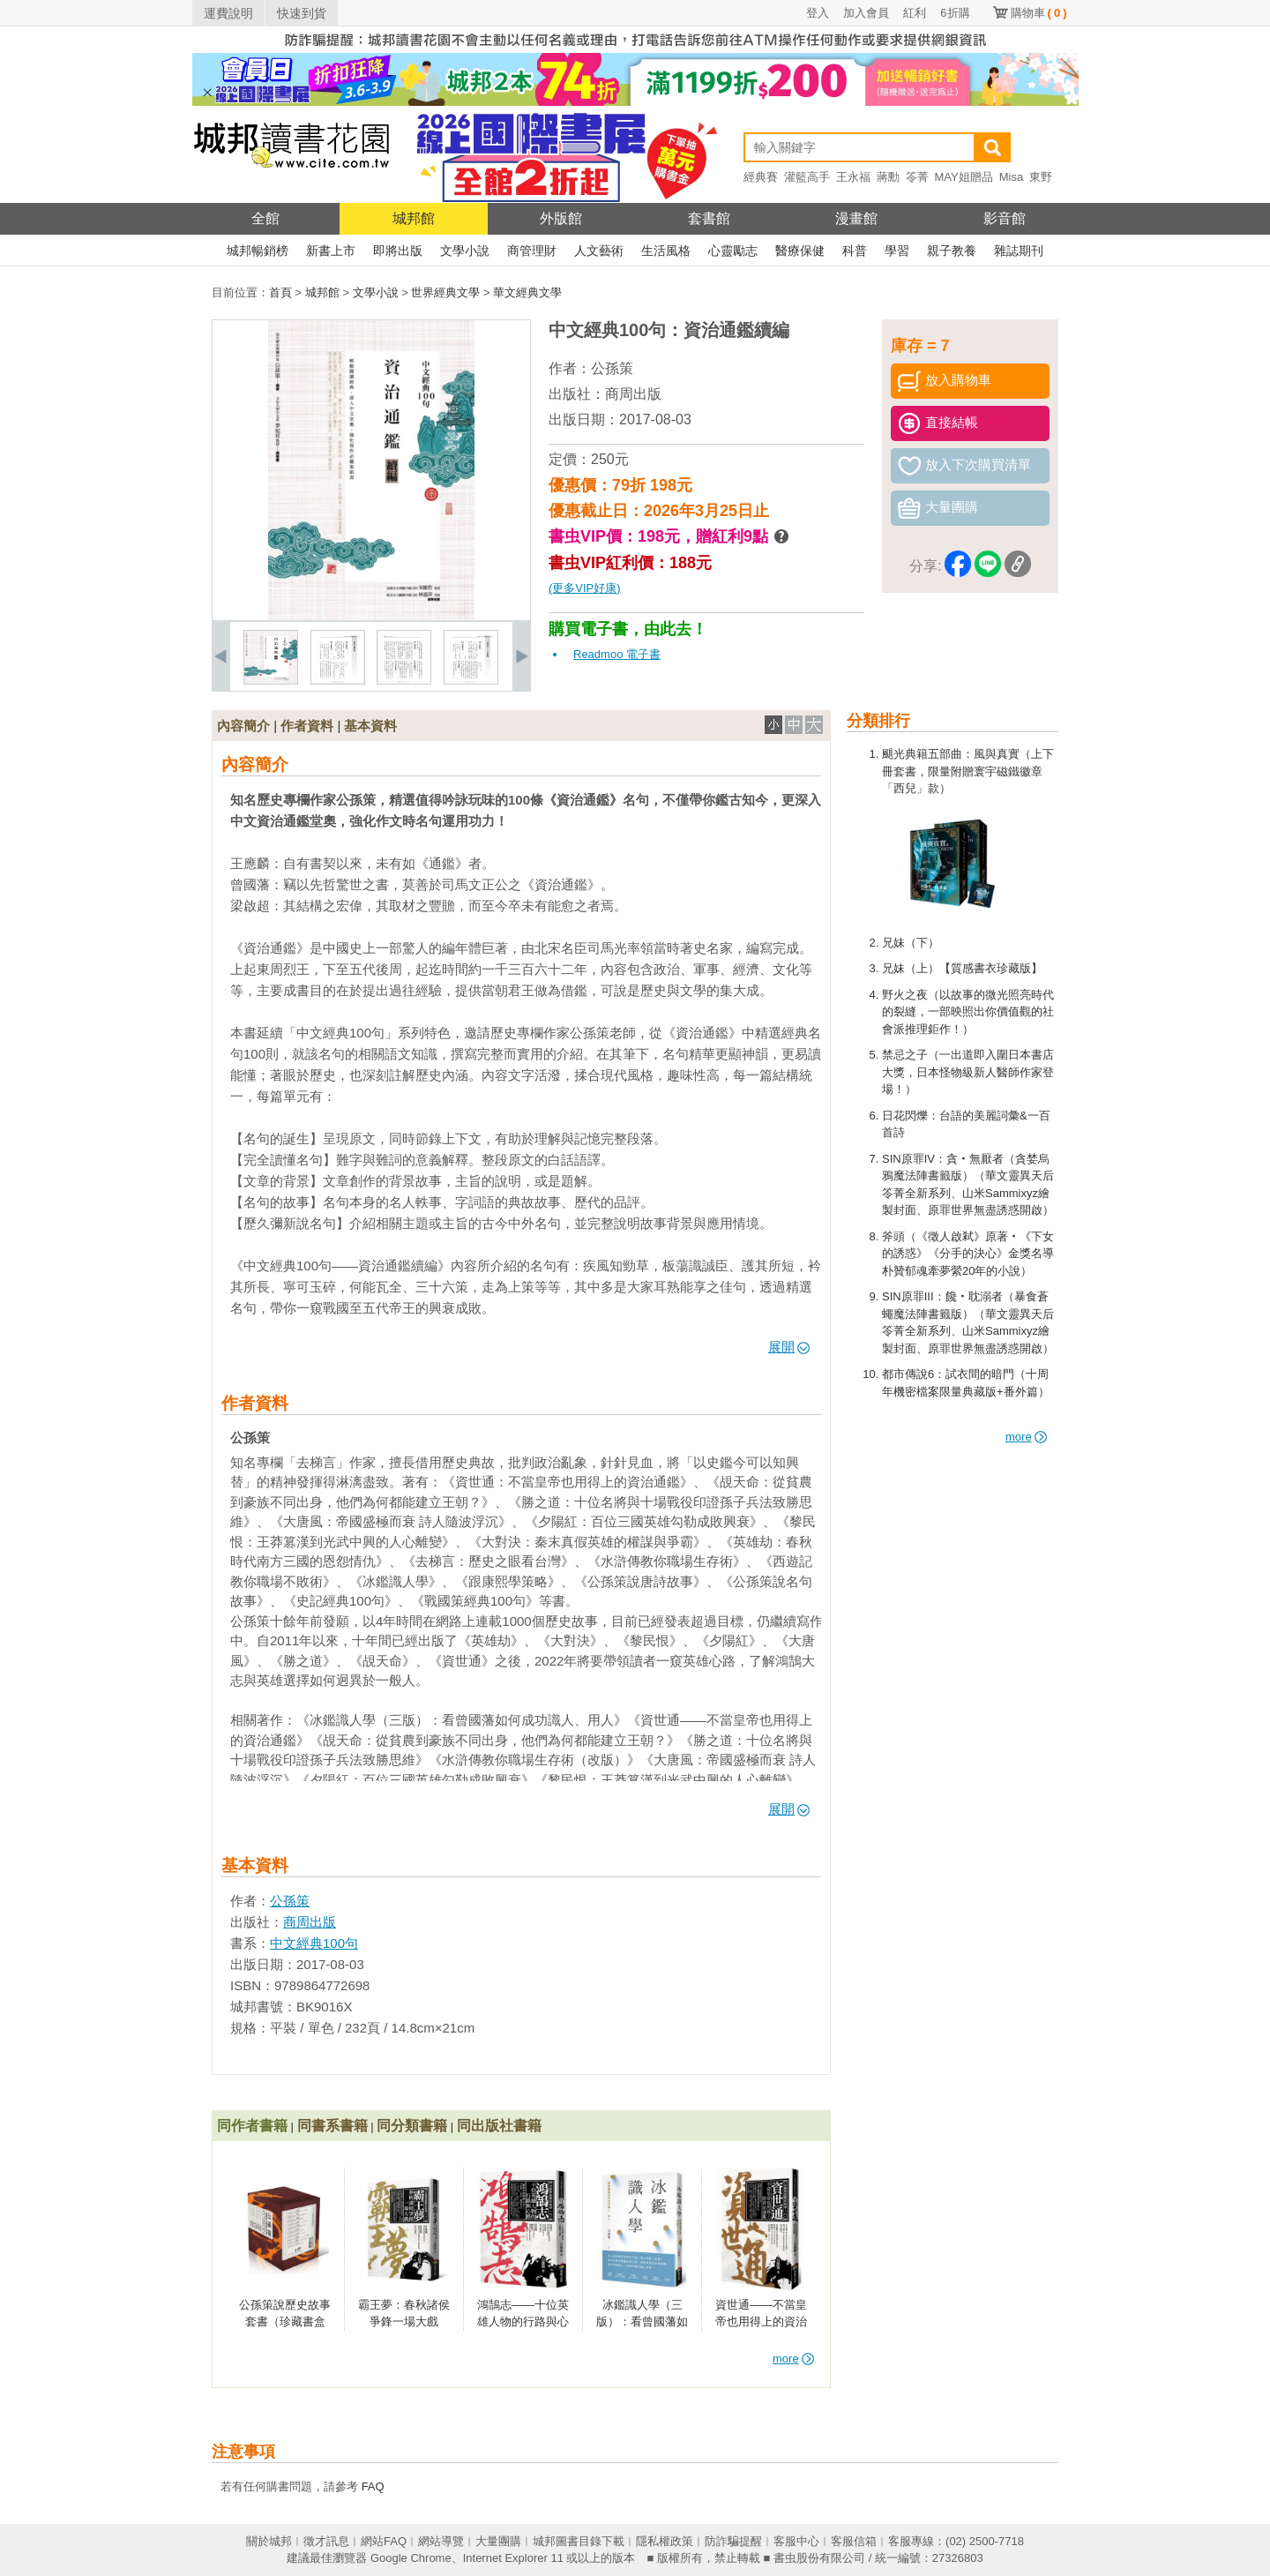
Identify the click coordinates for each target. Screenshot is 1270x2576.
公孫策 (612, 368)
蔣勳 (888, 177)
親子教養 (951, 250)
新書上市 (330, 250)
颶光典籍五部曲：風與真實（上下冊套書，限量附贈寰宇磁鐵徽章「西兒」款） (968, 771)
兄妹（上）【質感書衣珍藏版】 (962, 968)
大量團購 (498, 2541)
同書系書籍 (332, 2125)
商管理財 (532, 250)
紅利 (914, 12)
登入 (817, 12)
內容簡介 (243, 725)
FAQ (373, 2486)
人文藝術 (599, 250)
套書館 (709, 218)
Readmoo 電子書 (617, 654)
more (1026, 1436)
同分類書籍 (412, 2125)
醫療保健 (800, 250)
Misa (1011, 177)
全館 (265, 218)
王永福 (853, 177)
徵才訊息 (326, 2541)
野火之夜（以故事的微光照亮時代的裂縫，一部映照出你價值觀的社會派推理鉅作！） (968, 1012)
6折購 (954, 12)
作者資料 (306, 725)
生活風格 (666, 250)
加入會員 (866, 12)
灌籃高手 (807, 177)
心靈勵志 (733, 250)
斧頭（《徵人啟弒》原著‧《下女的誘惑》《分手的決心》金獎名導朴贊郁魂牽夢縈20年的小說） (968, 1253)
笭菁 (917, 177)
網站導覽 (441, 2541)
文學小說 (464, 250)
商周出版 (633, 393)
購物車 (1039, 12)
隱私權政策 (664, 2541)
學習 (897, 250)
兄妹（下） (910, 942)
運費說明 (228, 13)
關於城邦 (269, 2541)
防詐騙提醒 (733, 2541)
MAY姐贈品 (964, 177)
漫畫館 (856, 218)
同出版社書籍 (499, 2125)
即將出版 (397, 250)
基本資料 (370, 725)
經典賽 (760, 177)
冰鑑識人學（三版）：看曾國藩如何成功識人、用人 (642, 2322)
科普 (854, 250)
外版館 (561, 218)
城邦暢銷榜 (257, 250)
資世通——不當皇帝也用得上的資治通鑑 (761, 2322)
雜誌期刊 (1018, 250)
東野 (1040, 177)
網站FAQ (384, 2541)
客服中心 (796, 2541)
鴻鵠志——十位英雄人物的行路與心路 (523, 2322)
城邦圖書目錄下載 (578, 2541)
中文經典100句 (314, 1943)
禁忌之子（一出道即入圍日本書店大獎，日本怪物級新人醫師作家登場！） (968, 1072)
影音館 (1004, 218)
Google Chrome (411, 2558)
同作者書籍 (252, 2125)
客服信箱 (854, 2541)
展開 (789, 1346)
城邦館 (413, 218)
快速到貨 (301, 13)
